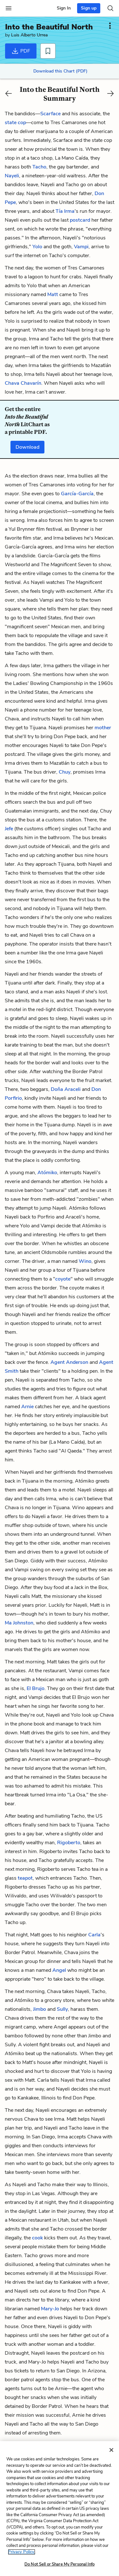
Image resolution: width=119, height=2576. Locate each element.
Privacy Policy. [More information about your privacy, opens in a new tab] (21, 2552)
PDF (20, 51)
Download (27, 447)
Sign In (64, 8)
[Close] (111, 2450)
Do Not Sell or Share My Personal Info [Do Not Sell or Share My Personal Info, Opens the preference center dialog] (59, 2564)
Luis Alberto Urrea (29, 35)
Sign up (88, 8)
